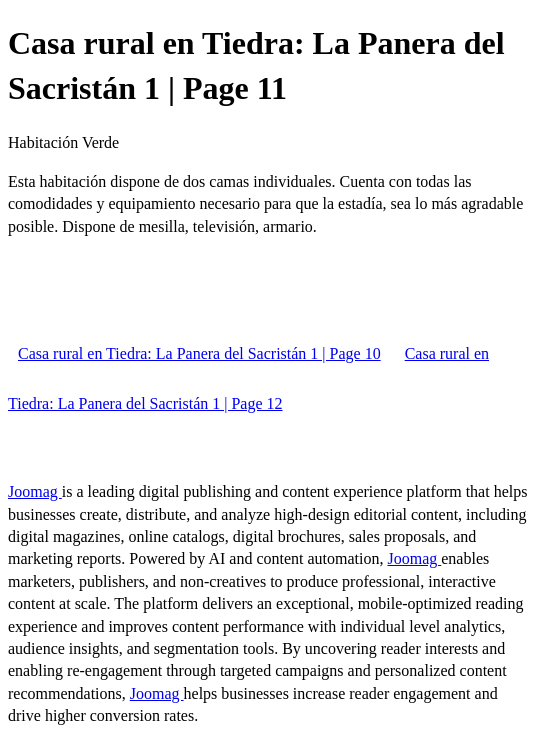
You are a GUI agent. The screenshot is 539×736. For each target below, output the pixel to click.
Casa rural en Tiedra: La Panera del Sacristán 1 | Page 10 (199, 353)
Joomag (35, 491)
